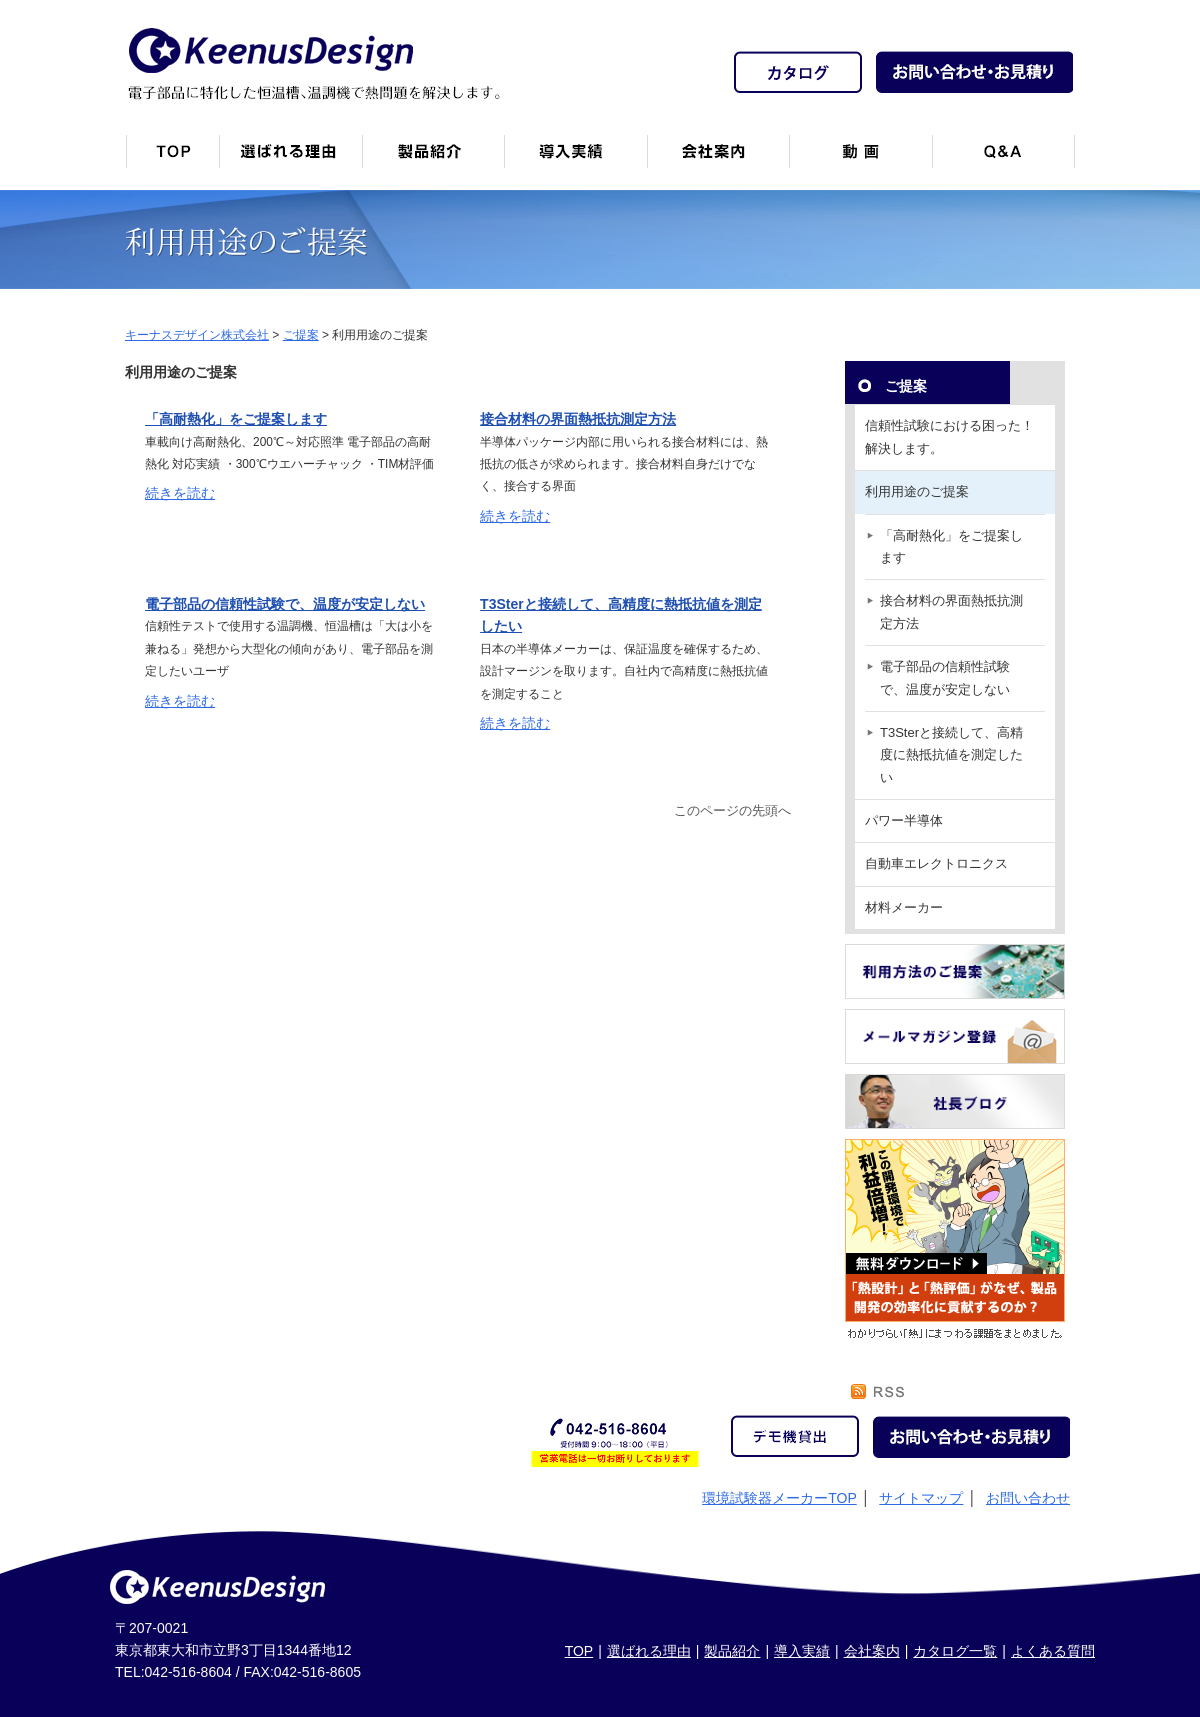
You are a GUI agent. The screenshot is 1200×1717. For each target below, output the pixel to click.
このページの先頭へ (732, 811)
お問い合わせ (1028, 1498)
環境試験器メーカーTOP (779, 1498)
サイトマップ (921, 1498)
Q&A (1003, 159)
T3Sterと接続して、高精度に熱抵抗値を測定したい (951, 755)
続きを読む (180, 493)
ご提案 (906, 386)
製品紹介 (433, 159)
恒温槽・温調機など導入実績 (575, 159)
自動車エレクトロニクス (936, 863)
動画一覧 (860, 159)
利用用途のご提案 (917, 491)
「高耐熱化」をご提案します (236, 419)
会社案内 (718, 159)
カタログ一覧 (955, 1651)
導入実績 (802, 1651)
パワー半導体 (904, 820)
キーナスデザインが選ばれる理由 (290, 159)
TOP (579, 1651)
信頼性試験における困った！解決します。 (949, 436)
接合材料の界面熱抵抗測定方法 (578, 419)
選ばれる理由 (649, 1651)
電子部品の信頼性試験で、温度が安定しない (285, 604)
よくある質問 (1053, 1651)
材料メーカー (904, 907)
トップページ (172, 159)
